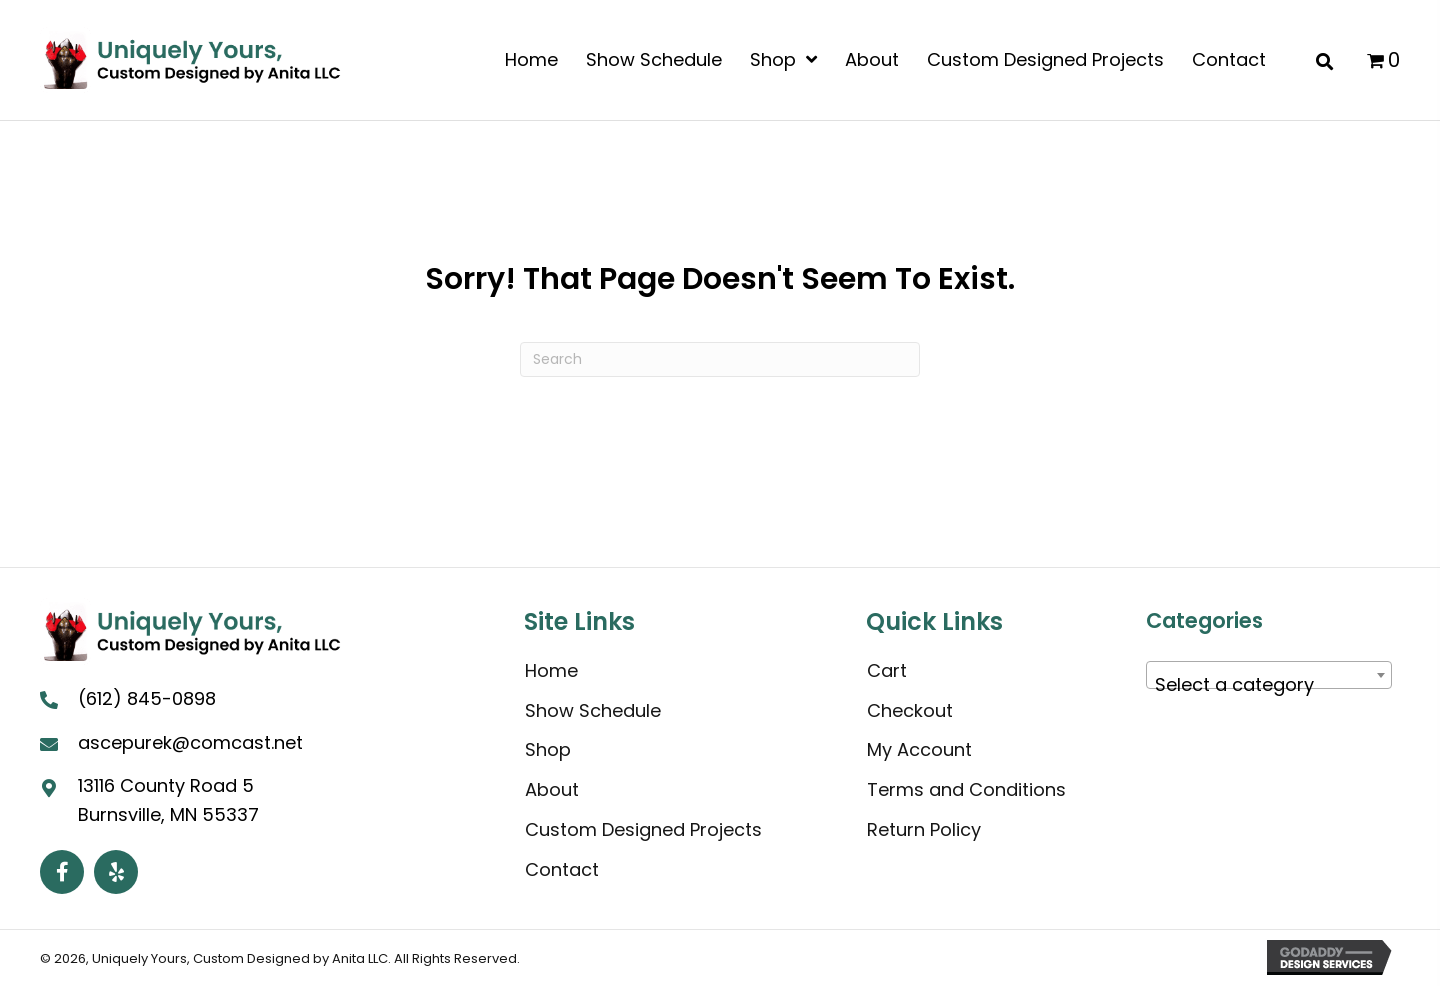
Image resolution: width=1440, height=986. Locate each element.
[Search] (720, 359)
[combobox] (1269, 675)
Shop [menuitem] (548, 749)
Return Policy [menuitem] (924, 829)
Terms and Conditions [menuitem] (966, 789)
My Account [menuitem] (919, 749)
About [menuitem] (552, 789)
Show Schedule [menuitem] (593, 710)
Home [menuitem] (551, 670)
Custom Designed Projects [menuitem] (643, 829)
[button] (62, 872)
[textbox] (1269, 685)
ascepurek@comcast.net (190, 742)
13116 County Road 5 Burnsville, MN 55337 (168, 800)
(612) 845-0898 (147, 698)
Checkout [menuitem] (910, 710)
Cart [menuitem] (887, 670)
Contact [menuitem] (562, 869)
